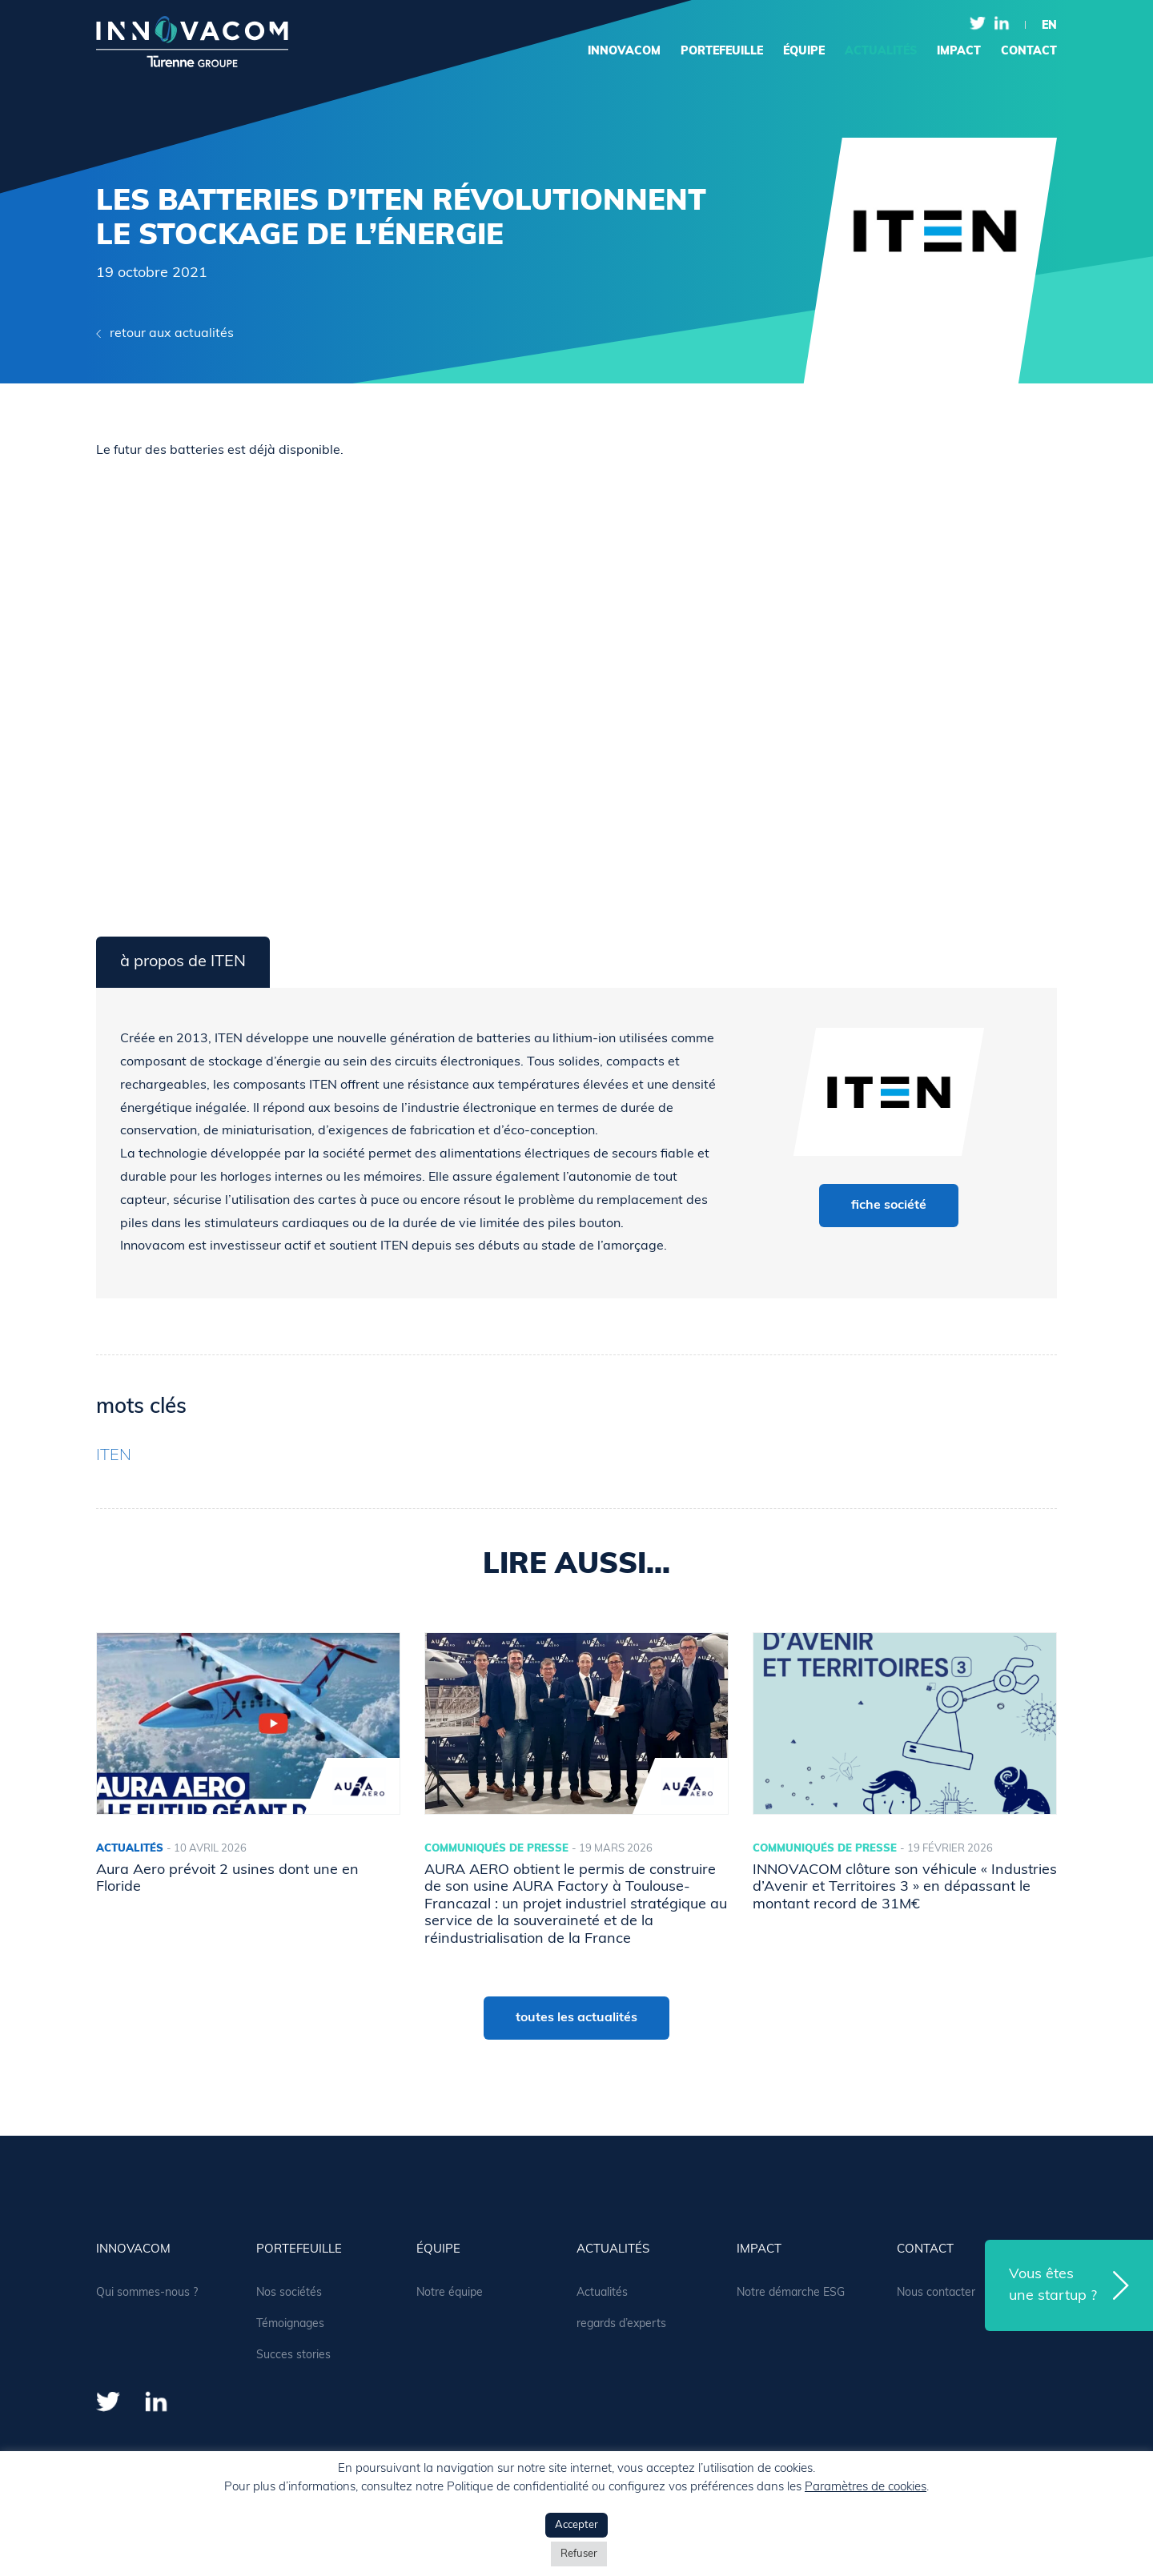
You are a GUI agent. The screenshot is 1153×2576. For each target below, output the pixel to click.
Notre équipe (449, 2293)
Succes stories (293, 2355)
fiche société (888, 1205)
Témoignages (290, 2324)
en (1049, 26)
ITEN (113, 1456)
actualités (881, 52)
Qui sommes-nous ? (147, 2293)
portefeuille (722, 52)
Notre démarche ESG (791, 2293)
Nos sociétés (289, 2293)
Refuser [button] (578, 2554)
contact (1029, 52)
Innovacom (624, 52)
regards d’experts (621, 2324)
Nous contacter (936, 2293)
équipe (804, 52)
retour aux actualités (172, 333)
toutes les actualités (576, 2018)
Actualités (602, 2293)
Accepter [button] (576, 2525)
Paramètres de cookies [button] (865, 2488)
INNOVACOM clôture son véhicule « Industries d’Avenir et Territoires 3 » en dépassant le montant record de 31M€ (905, 1887)
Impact (959, 52)
